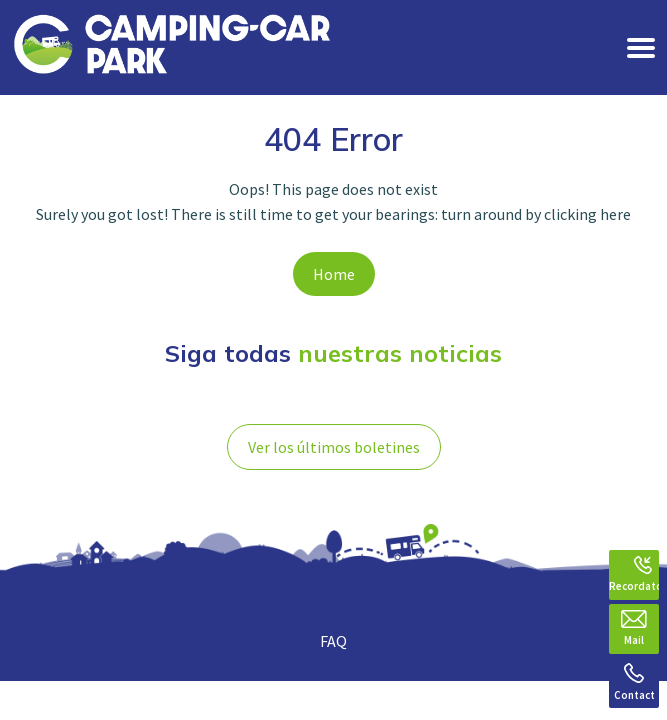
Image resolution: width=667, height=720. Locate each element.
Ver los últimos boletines (334, 447)
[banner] (172, 47)
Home (334, 274)
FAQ (333, 641)
